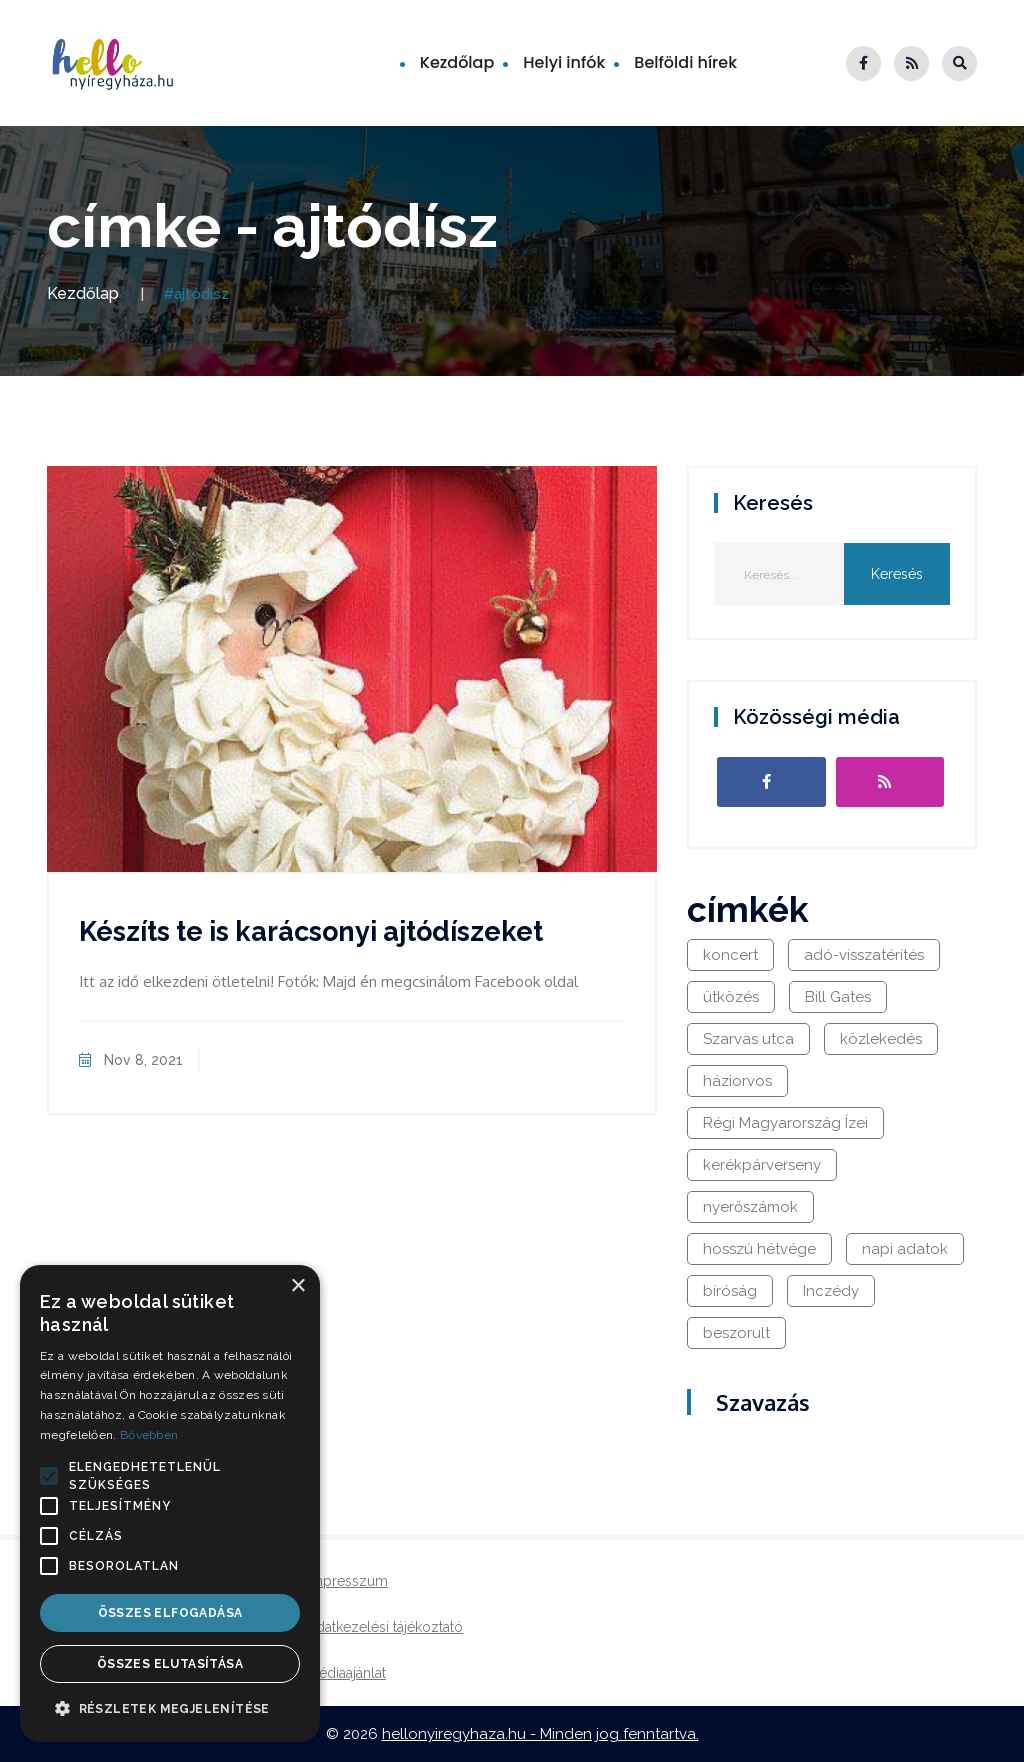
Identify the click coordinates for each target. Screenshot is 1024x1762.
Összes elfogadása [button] (170, 1613)
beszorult (736, 1333)
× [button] (297, 1286)
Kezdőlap (457, 62)
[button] (49, 1476)
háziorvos (737, 1081)
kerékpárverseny (762, 1165)
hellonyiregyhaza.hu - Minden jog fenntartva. (540, 1734)
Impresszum (347, 1581)
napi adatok (905, 1249)
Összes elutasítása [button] (170, 1664)
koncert (730, 955)
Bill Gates (838, 997)
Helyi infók (564, 62)
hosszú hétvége (759, 1249)
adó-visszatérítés (864, 955)
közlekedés (881, 1039)
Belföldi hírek (685, 62)
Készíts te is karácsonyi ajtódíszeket (311, 931)
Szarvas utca (748, 1039)
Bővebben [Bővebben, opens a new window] (149, 1435)
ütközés (731, 997)
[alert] (170, 1503)
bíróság (730, 1291)
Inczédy (831, 1291)
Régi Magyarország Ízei (785, 1123)
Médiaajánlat (346, 1673)
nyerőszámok (750, 1207)
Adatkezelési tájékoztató (385, 1627)
